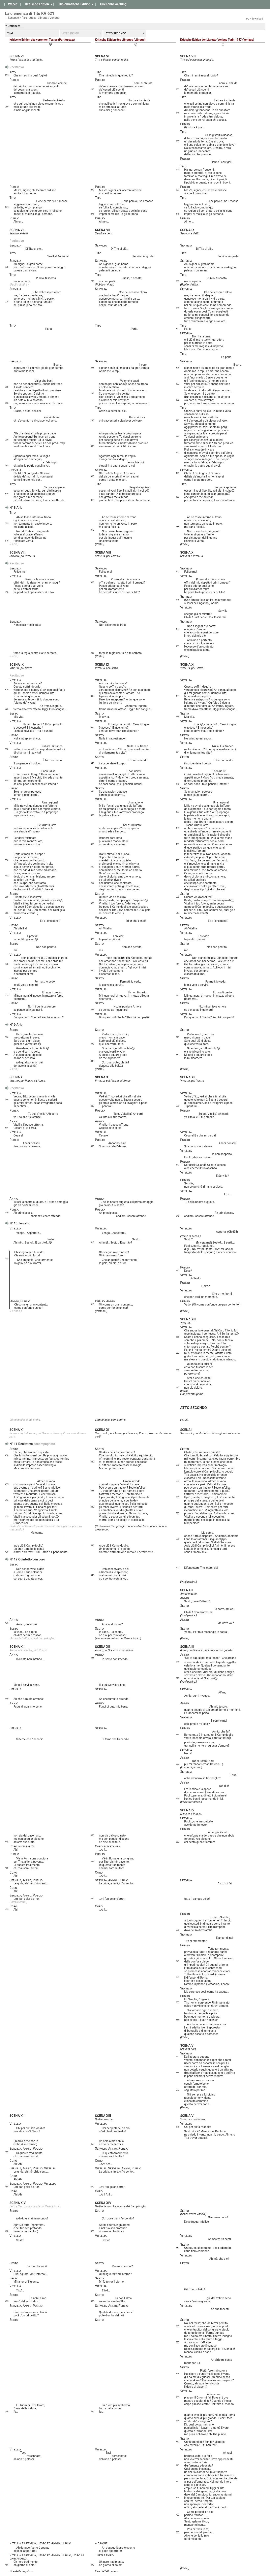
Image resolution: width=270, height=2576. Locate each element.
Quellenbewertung (113, 4)
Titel (10, 33)
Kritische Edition (37, 4)
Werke (12, 4)
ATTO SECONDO (116, 33)
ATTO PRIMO (70, 33)
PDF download (254, 18)
